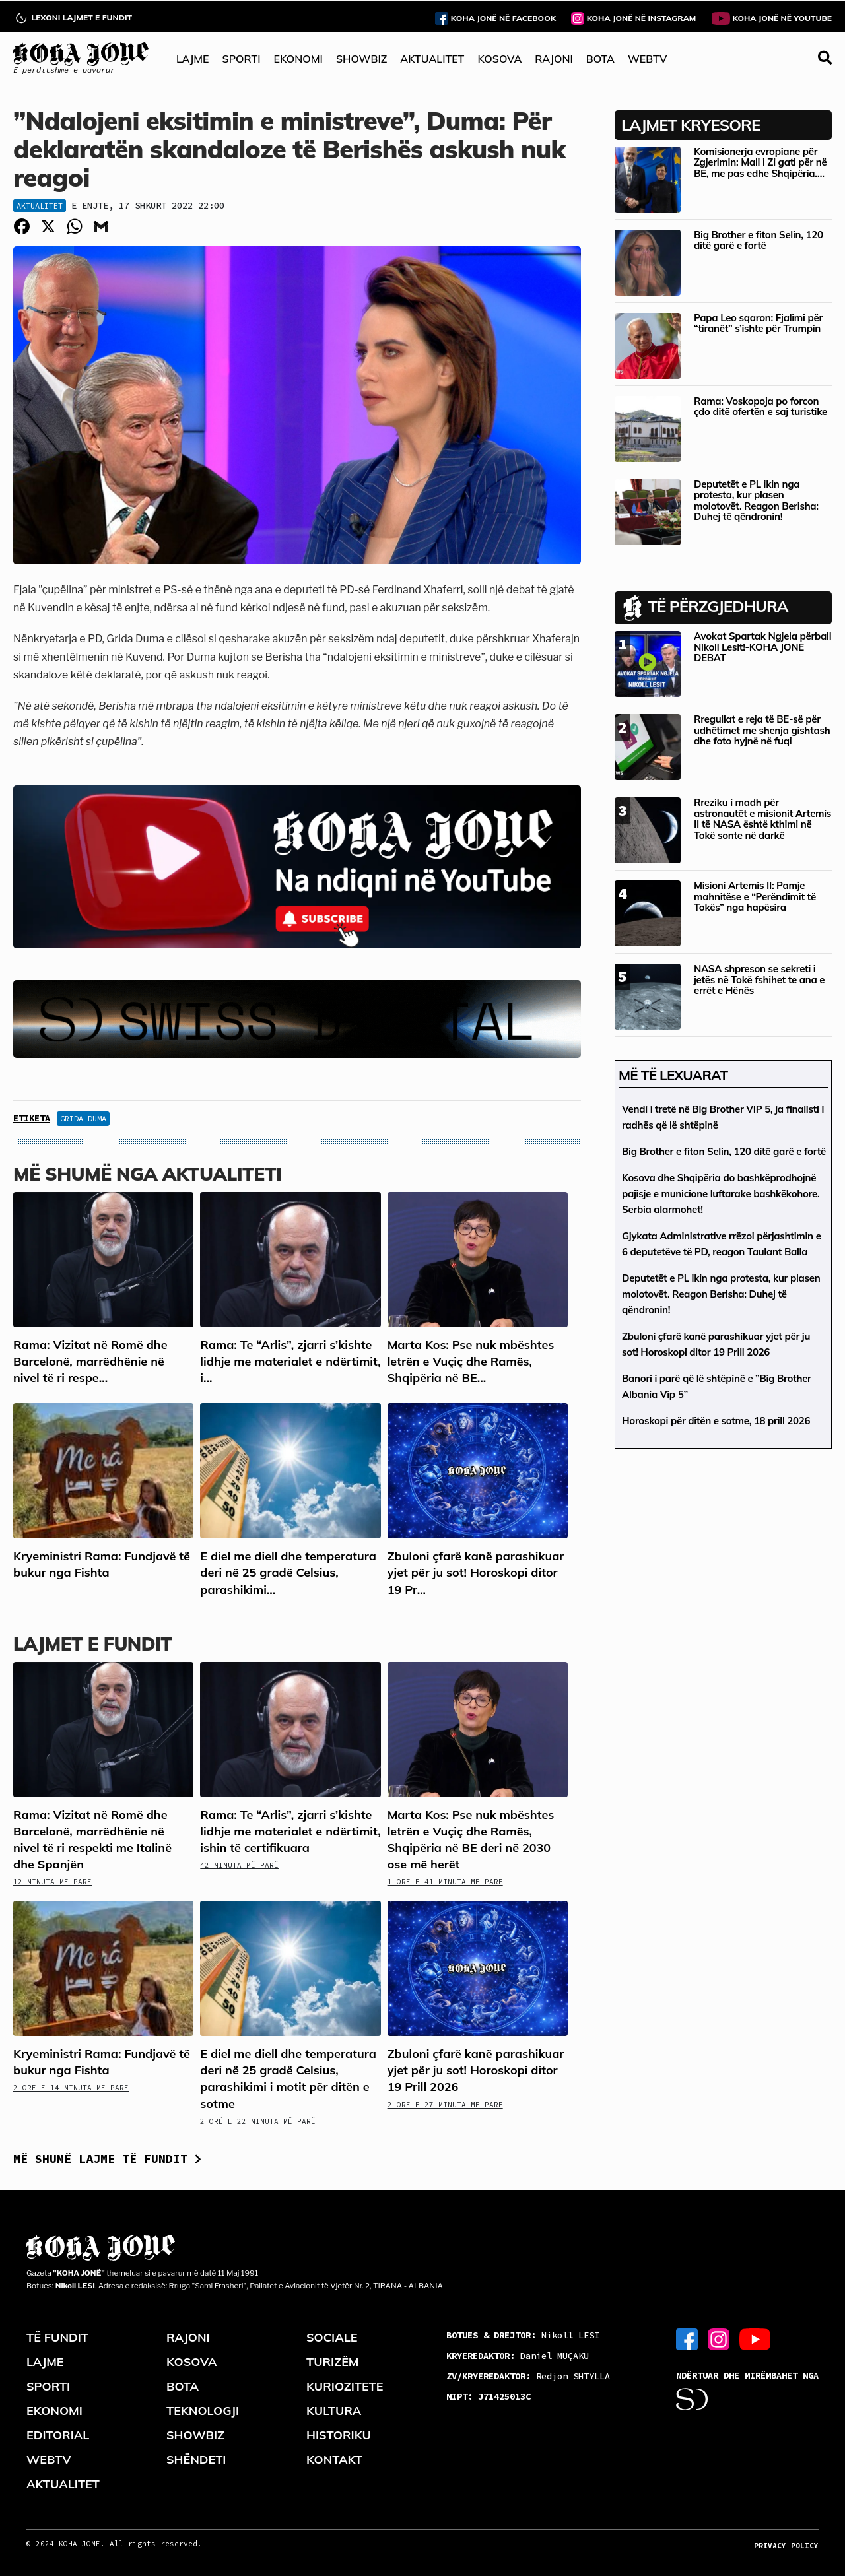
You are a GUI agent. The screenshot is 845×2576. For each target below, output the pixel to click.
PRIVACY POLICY (786, 2545)
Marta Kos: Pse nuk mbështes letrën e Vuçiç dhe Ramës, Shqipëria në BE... (471, 1361)
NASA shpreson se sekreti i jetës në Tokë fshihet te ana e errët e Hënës (759, 979)
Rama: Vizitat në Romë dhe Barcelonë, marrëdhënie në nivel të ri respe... (90, 1361)
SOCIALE (332, 2337)
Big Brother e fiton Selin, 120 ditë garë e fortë (758, 240)
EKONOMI (297, 58)
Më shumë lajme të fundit (107, 2158)
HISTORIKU (338, 2435)
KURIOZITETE (344, 2386)
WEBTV (647, 58)
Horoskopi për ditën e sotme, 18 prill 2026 (716, 1420)
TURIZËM (332, 2361)
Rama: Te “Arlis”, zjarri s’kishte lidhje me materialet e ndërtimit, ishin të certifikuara (290, 1831)
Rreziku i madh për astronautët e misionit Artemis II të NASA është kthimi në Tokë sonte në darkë (762, 819)
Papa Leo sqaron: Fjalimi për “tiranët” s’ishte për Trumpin (758, 323)
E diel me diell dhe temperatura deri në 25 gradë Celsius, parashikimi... (288, 1572)
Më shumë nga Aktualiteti (147, 1173)
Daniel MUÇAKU (517, 2355)
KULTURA (333, 2410)
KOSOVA (499, 58)
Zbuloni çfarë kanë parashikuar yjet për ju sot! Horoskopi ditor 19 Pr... (476, 1572)
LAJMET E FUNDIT (92, 1643)
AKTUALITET (432, 58)
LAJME (192, 58)
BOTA (600, 58)
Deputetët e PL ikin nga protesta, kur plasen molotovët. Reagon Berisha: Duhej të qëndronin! (756, 500)
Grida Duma (83, 1118)
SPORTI (241, 58)
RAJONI (553, 58)
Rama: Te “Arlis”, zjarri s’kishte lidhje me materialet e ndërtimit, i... (290, 1361)
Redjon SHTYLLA (528, 2376)
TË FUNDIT (57, 2337)
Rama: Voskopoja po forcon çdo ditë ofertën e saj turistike (760, 406)
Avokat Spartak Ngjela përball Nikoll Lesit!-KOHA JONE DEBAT (762, 647)
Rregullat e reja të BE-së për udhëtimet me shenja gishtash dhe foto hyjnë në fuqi (762, 730)
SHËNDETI (196, 2459)
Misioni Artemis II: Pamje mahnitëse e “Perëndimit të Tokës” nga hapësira (755, 896)
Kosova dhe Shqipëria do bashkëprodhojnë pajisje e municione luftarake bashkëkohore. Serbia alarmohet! (720, 1194)
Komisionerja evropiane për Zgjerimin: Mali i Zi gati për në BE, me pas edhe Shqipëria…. (760, 162)
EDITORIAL (57, 2435)
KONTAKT (334, 2459)
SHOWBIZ (361, 58)
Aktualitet (40, 206)
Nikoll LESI (522, 2335)
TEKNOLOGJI (202, 2410)
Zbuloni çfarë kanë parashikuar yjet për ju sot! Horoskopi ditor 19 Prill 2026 (476, 2070)
